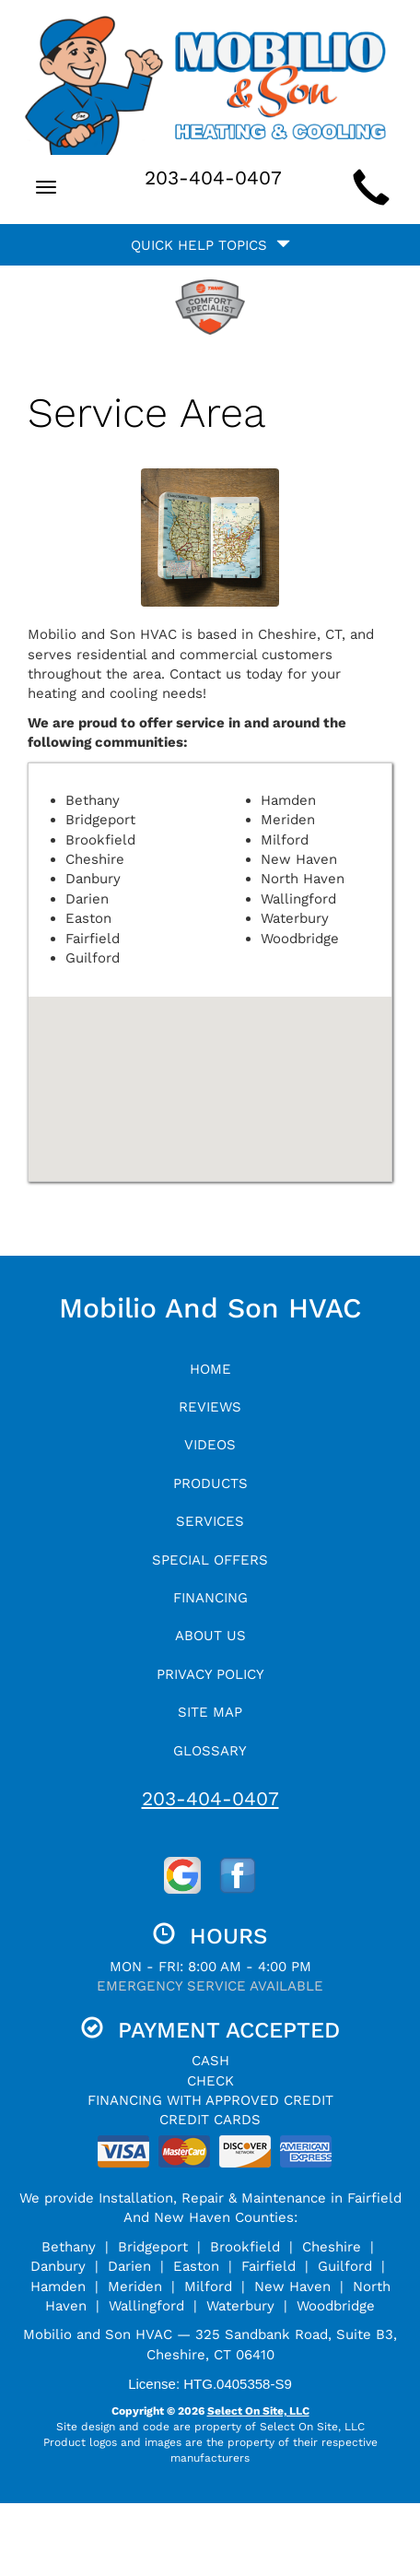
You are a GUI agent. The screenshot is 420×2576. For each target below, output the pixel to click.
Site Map (210, 1712)
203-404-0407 (210, 1798)
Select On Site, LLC (258, 2411)
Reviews (210, 1407)
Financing (210, 1597)
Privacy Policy (210, 1674)
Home (210, 1369)
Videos (210, 1444)
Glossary (210, 1751)
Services (210, 1521)
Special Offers (210, 1560)
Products (210, 1483)
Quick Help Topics (210, 245)
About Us (210, 1635)
